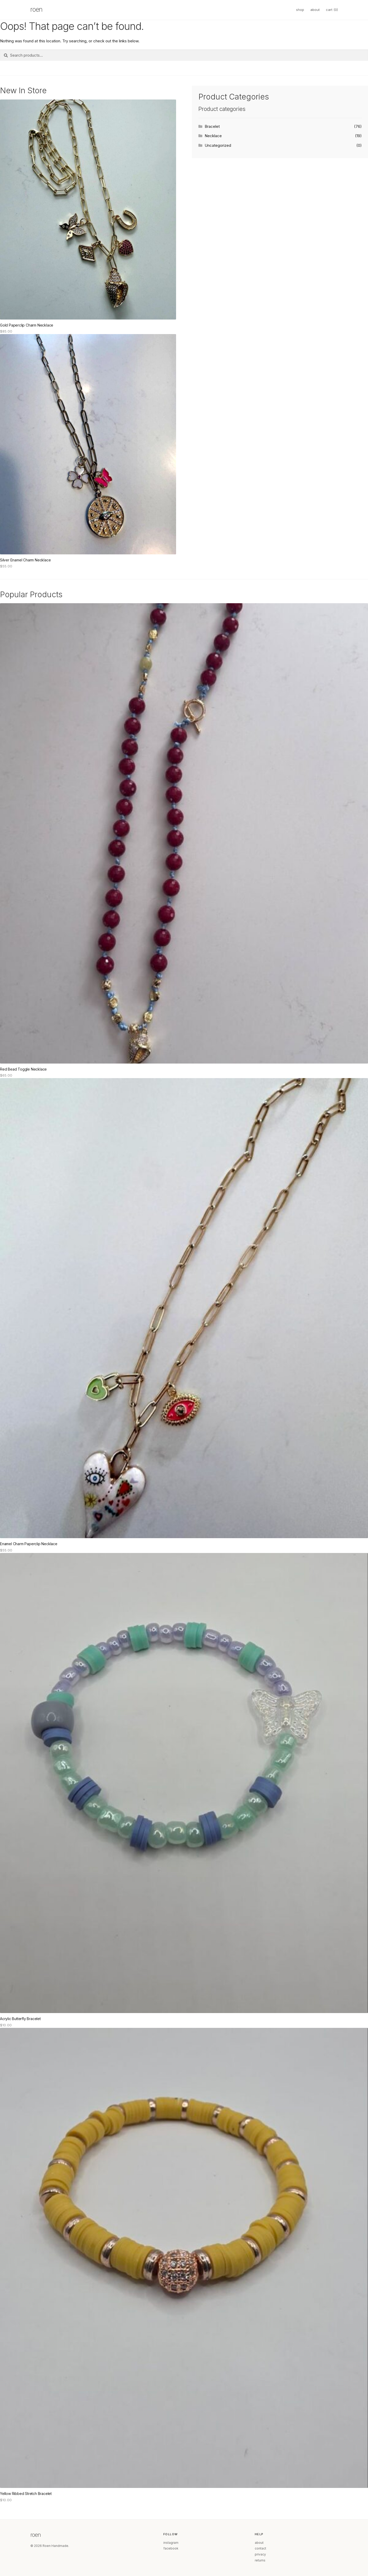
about (315, 10)
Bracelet (212, 126)
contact (260, 2548)
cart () (332, 10)
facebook (170, 2548)
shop (300, 10)
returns (260, 2560)
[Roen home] (44, 10)
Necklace (213, 135)
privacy (260, 2554)
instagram (170, 2543)
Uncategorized (218, 145)
